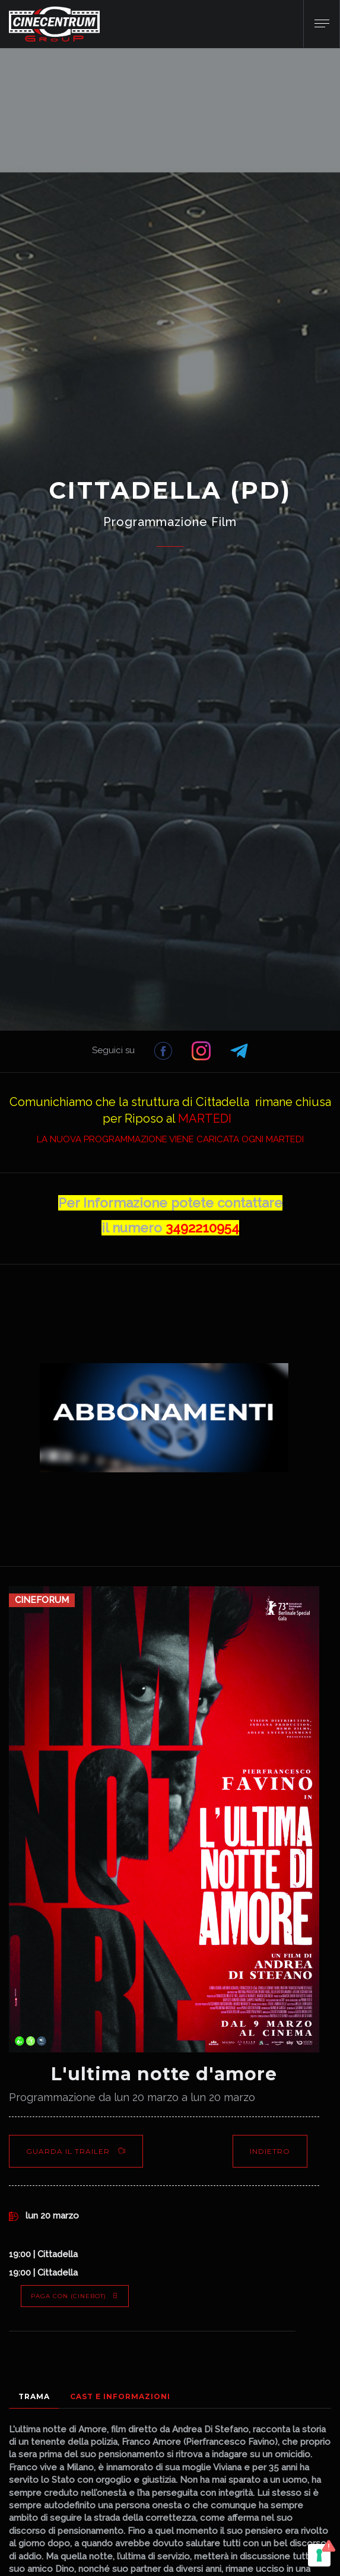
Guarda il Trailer (76, 2151)
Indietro (270, 2151)
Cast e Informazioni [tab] (120, 2396)
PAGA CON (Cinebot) (75, 2296)
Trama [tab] (34, 2396)
